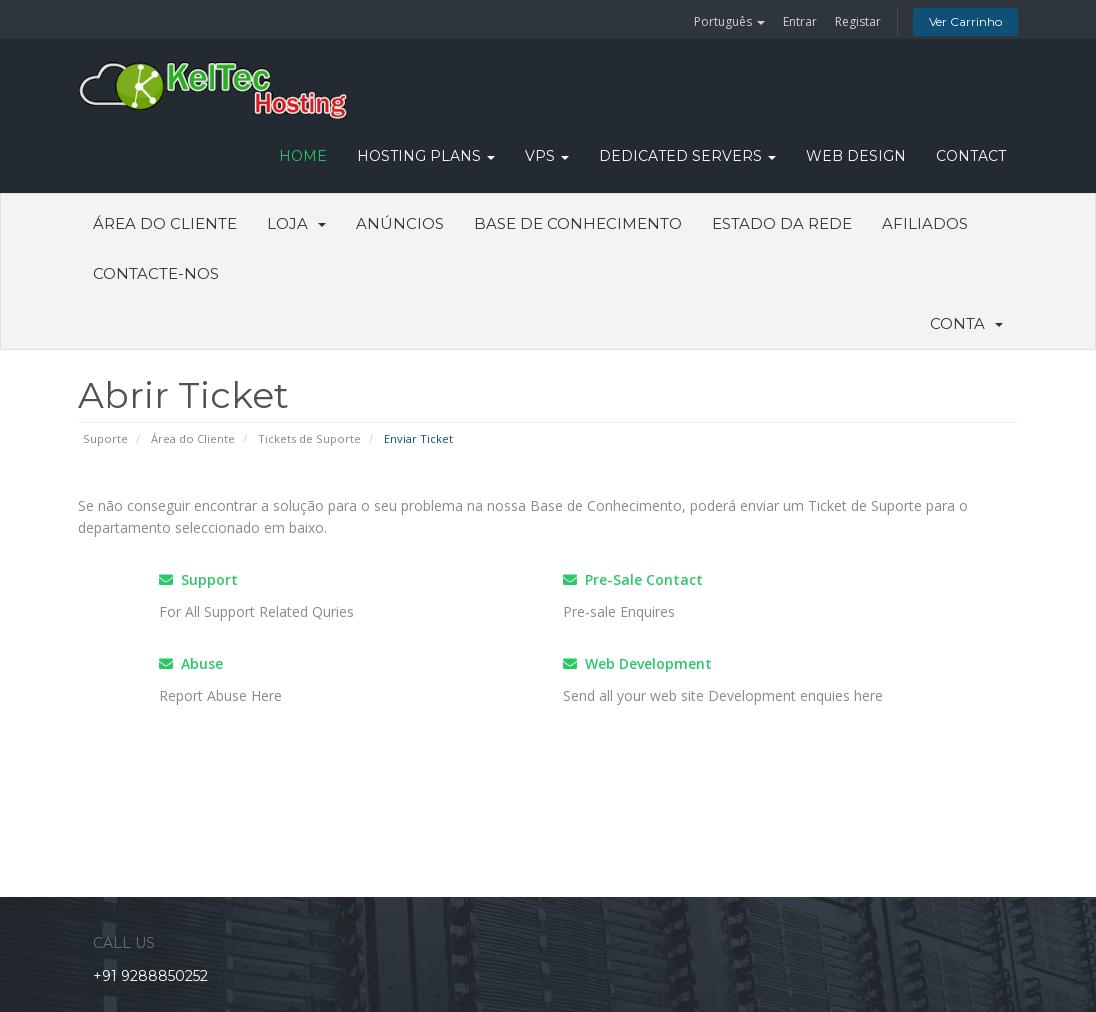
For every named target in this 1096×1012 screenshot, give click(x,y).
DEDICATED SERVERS (687, 156)
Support (198, 579)
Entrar (800, 21)
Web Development (637, 663)
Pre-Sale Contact (633, 579)
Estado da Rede (782, 223)
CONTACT (971, 156)
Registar (858, 21)
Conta (966, 323)
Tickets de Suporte (309, 438)
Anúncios (400, 223)
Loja (296, 223)
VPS (547, 156)
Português (729, 21)
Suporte (105, 438)
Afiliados (925, 223)
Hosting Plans (426, 156)
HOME (303, 156)
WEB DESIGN (856, 156)
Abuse (191, 663)
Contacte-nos (156, 273)
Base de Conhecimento (578, 223)
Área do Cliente (165, 223)
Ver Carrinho (965, 21)
